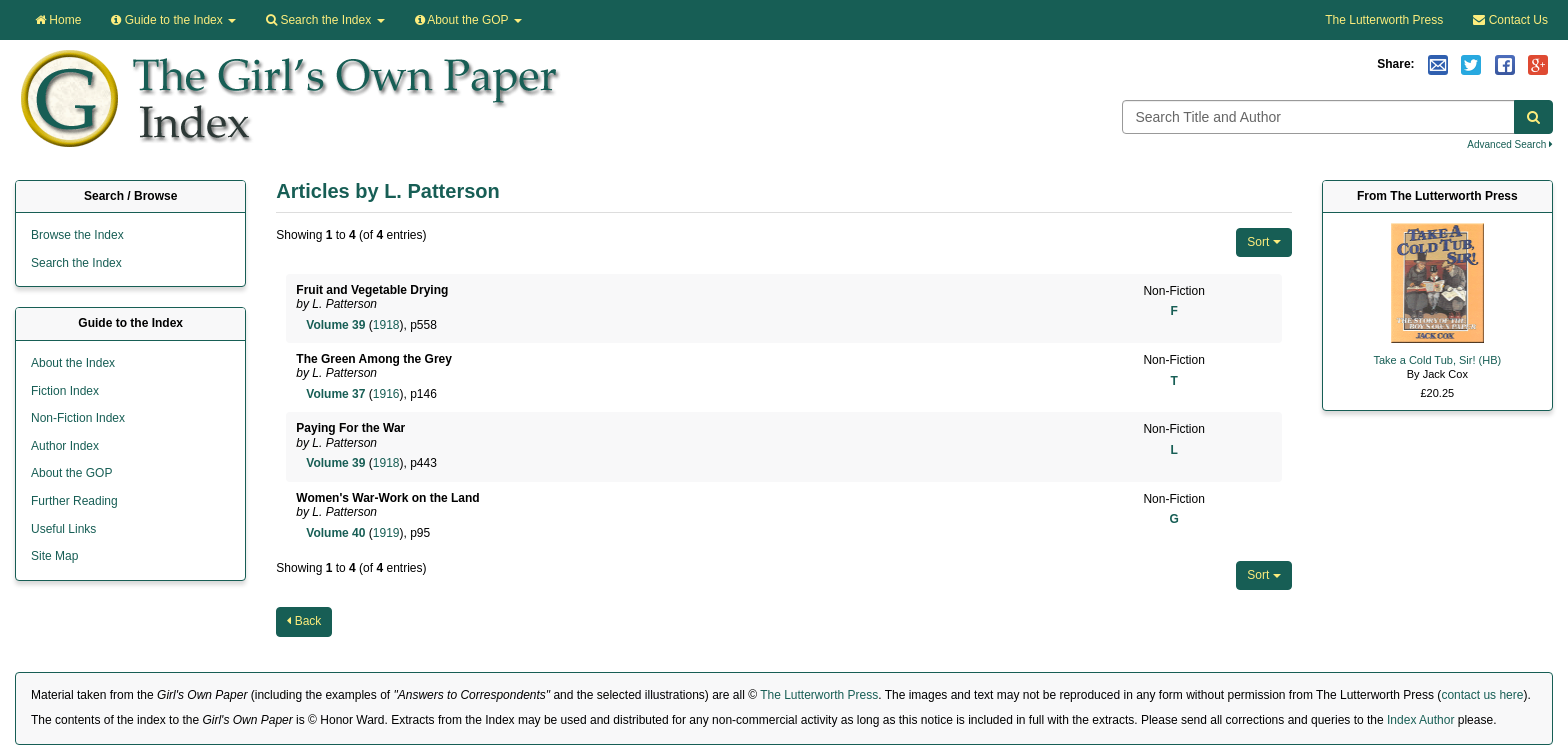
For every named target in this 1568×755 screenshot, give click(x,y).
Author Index (65, 446)
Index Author (1420, 720)
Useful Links (63, 529)
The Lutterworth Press (1384, 20)
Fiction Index (65, 391)
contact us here (1482, 695)
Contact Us (1510, 20)
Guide (173, 20)
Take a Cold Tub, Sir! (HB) (1437, 360)
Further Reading (74, 501)
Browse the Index (77, 235)
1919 (386, 533)
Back (304, 621)
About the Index (73, 363)
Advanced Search (1510, 144)
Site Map (54, 556)
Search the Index (76, 263)
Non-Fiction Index (78, 418)
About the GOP (468, 20)
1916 (386, 394)
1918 (386, 325)
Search (325, 20)
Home (58, 20)
